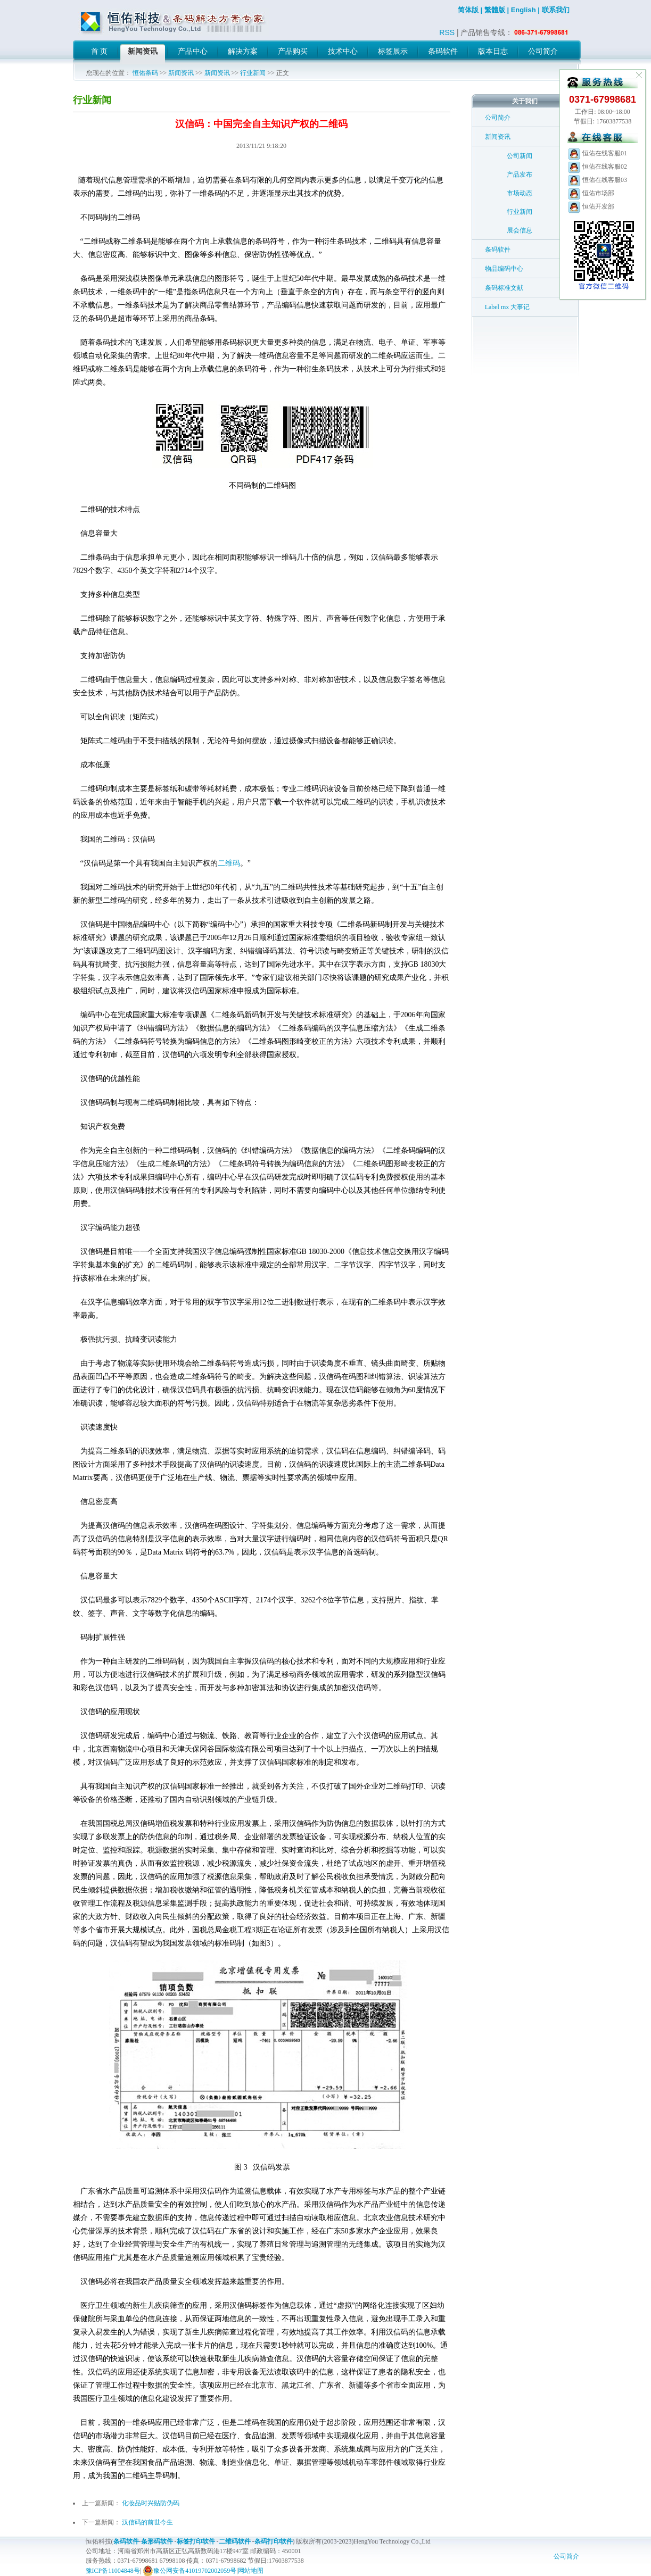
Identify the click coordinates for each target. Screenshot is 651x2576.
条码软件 (497, 249)
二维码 (229, 863)
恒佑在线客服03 (597, 180)
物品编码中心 (504, 268)
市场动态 (519, 193)
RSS (447, 32)
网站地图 (250, 2570)
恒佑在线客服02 (597, 166)
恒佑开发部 (590, 206)
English (523, 10)
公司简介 (497, 117)
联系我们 (556, 10)
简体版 (468, 10)
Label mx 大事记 (507, 307)
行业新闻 (253, 73)
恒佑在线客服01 (597, 153)
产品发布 (519, 174)
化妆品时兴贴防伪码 (150, 2503)
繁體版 (494, 10)
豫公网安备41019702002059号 (189, 2570)
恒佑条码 (145, 73)
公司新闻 (519, 156)
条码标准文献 (504, 288)
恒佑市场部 (590, 193)
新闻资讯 (181, 73)
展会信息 (519, 230)
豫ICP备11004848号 (113, 2570)
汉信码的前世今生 (147, 2522)
